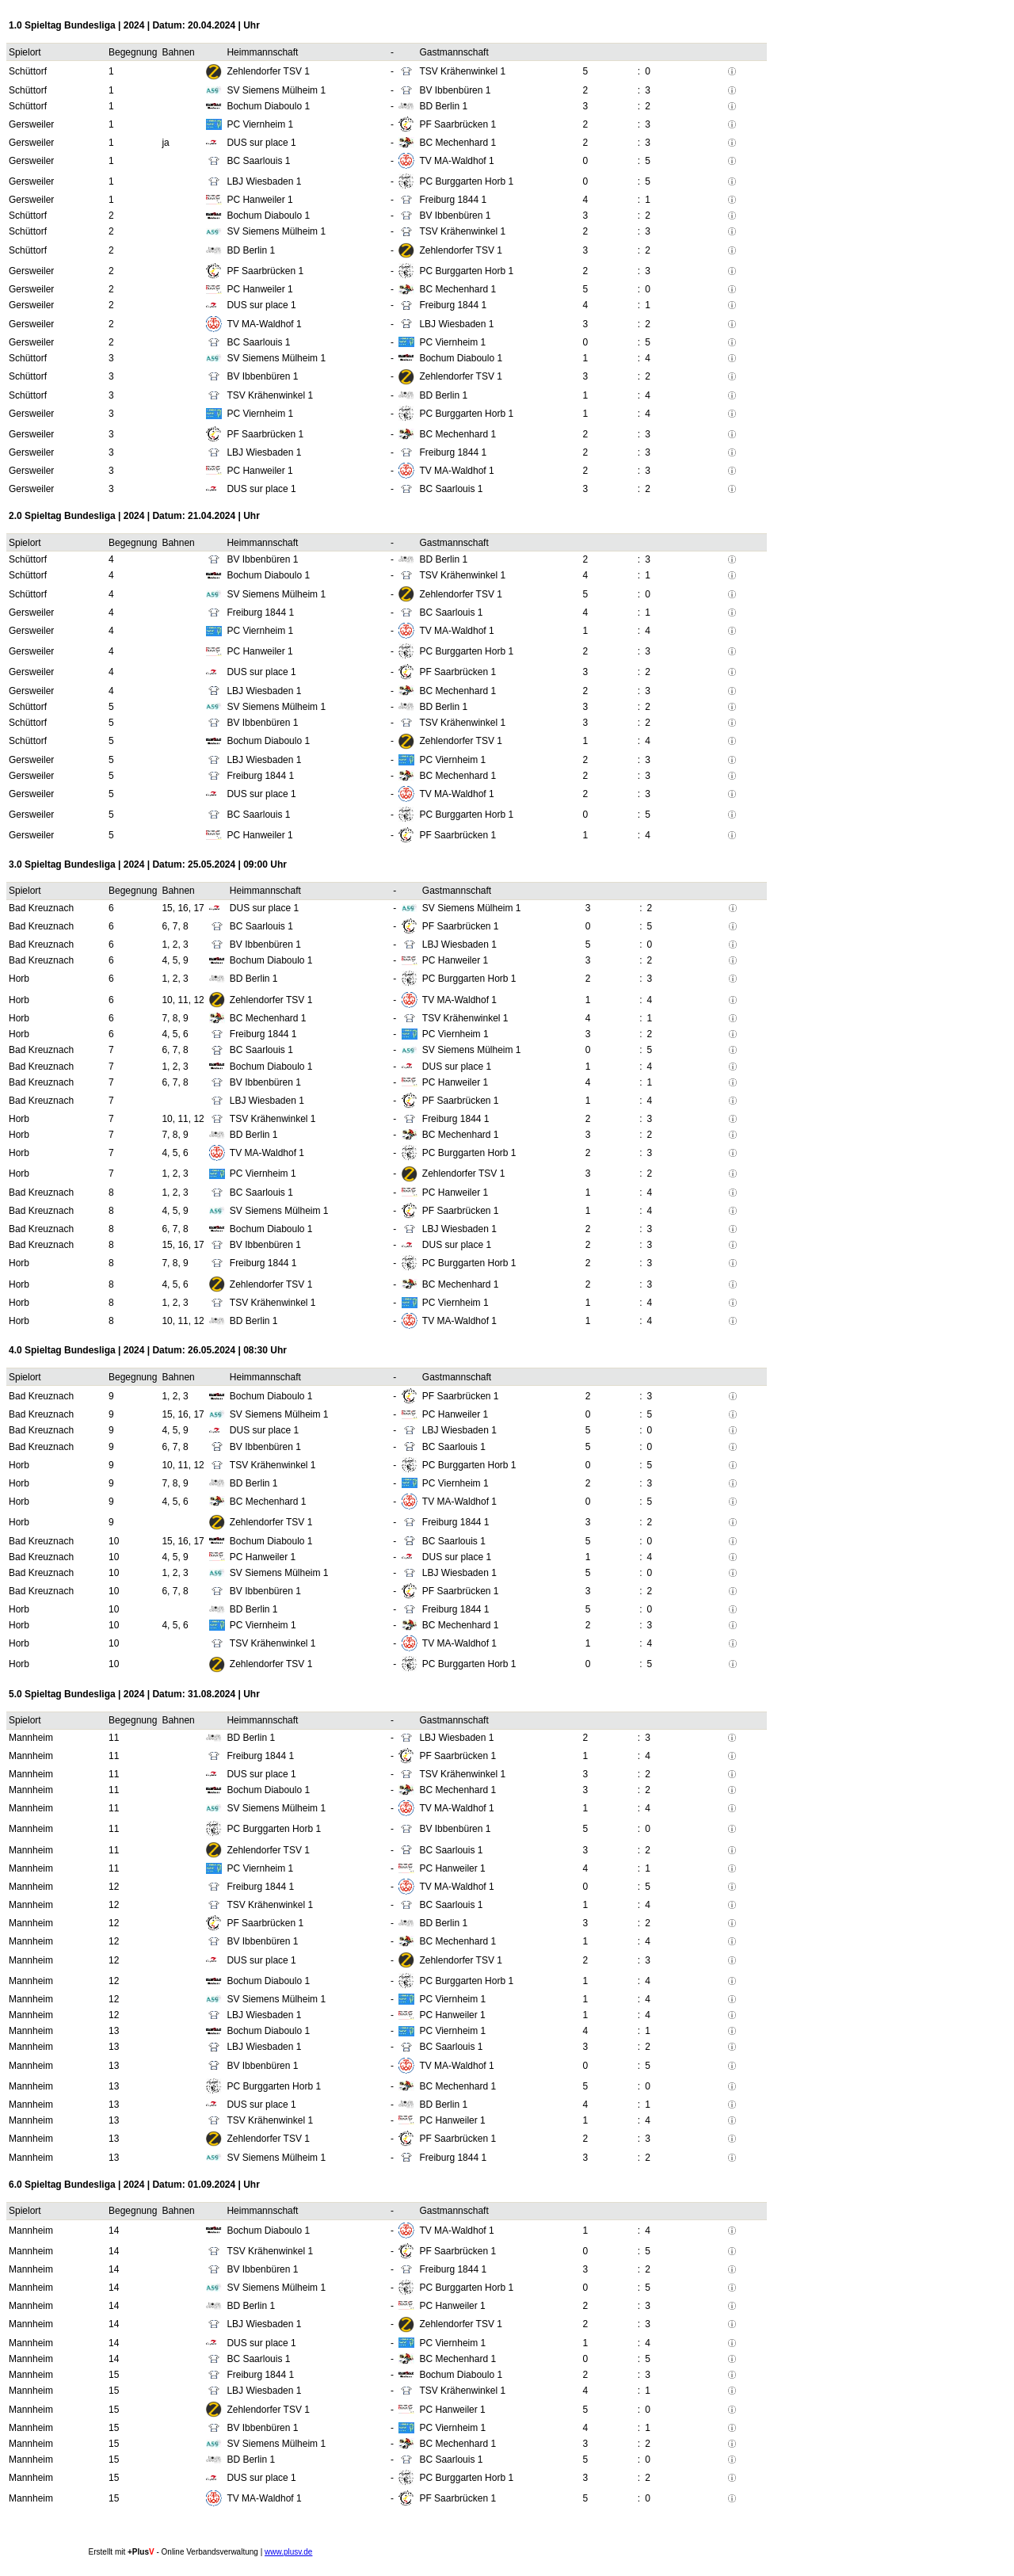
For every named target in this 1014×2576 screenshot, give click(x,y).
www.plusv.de (288, 2551)
